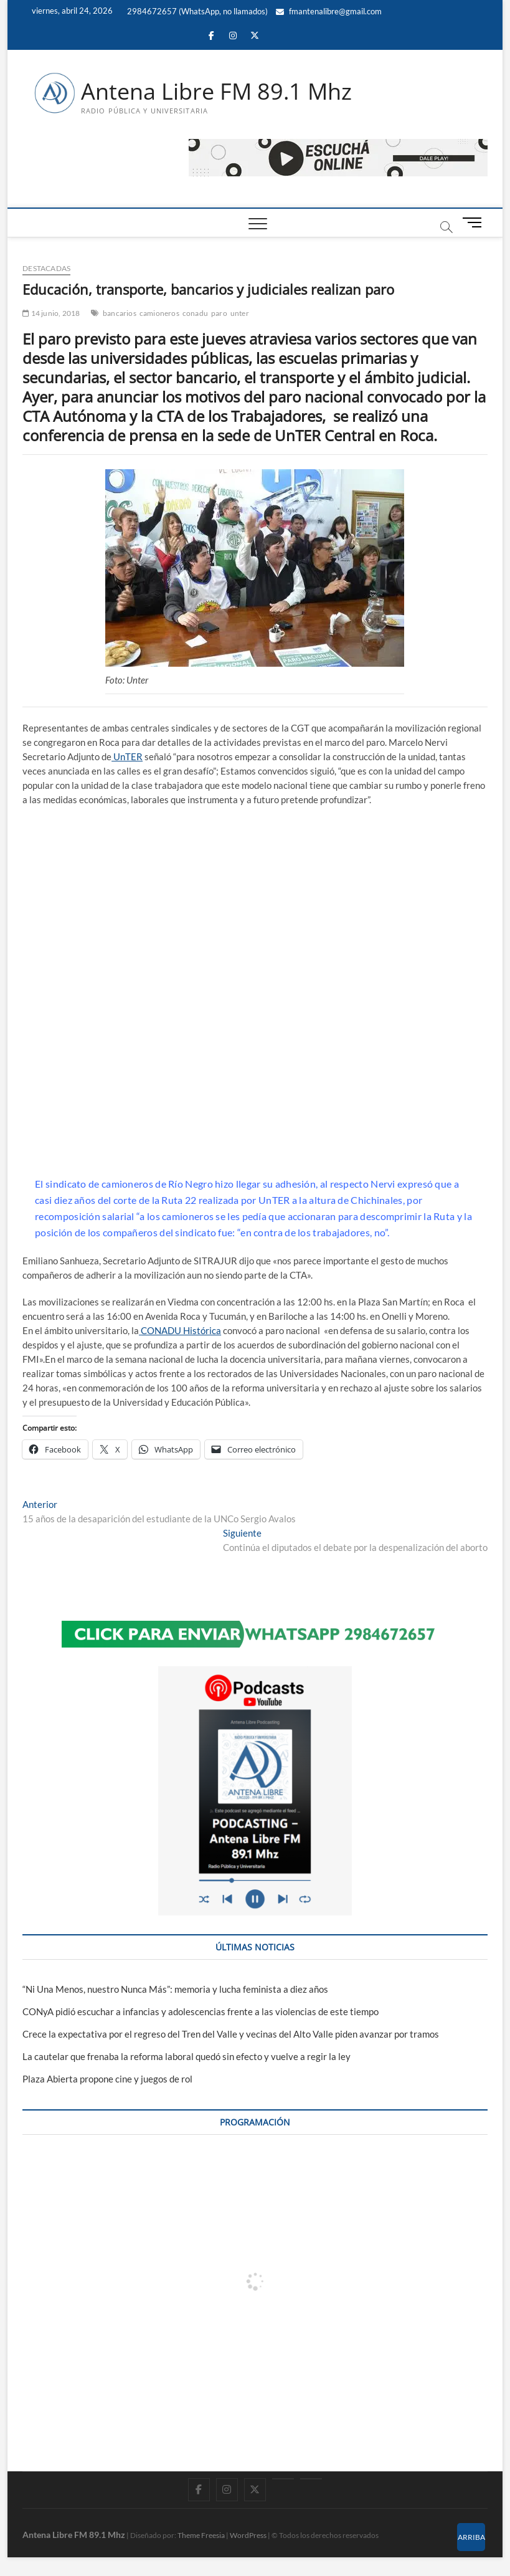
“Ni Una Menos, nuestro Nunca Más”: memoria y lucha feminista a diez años (175, 1989)
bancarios (119, 313)
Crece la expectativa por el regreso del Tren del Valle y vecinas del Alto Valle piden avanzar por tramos (230, 2033)
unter (239, 313)
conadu (195, 313)
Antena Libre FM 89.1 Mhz (216, 91)
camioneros (159, 313)
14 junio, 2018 (51, 313)
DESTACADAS (46, 268)
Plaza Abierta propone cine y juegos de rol (107, 2078)
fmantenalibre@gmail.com (329, 11)
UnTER (127, 756)
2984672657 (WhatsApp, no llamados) (196, 11)
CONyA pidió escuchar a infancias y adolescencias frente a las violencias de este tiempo (200, 2011)
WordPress (248, 2535)
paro (219, 313)
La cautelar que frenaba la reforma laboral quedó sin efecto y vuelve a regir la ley (186, 2056)
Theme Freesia (201, 2535)
